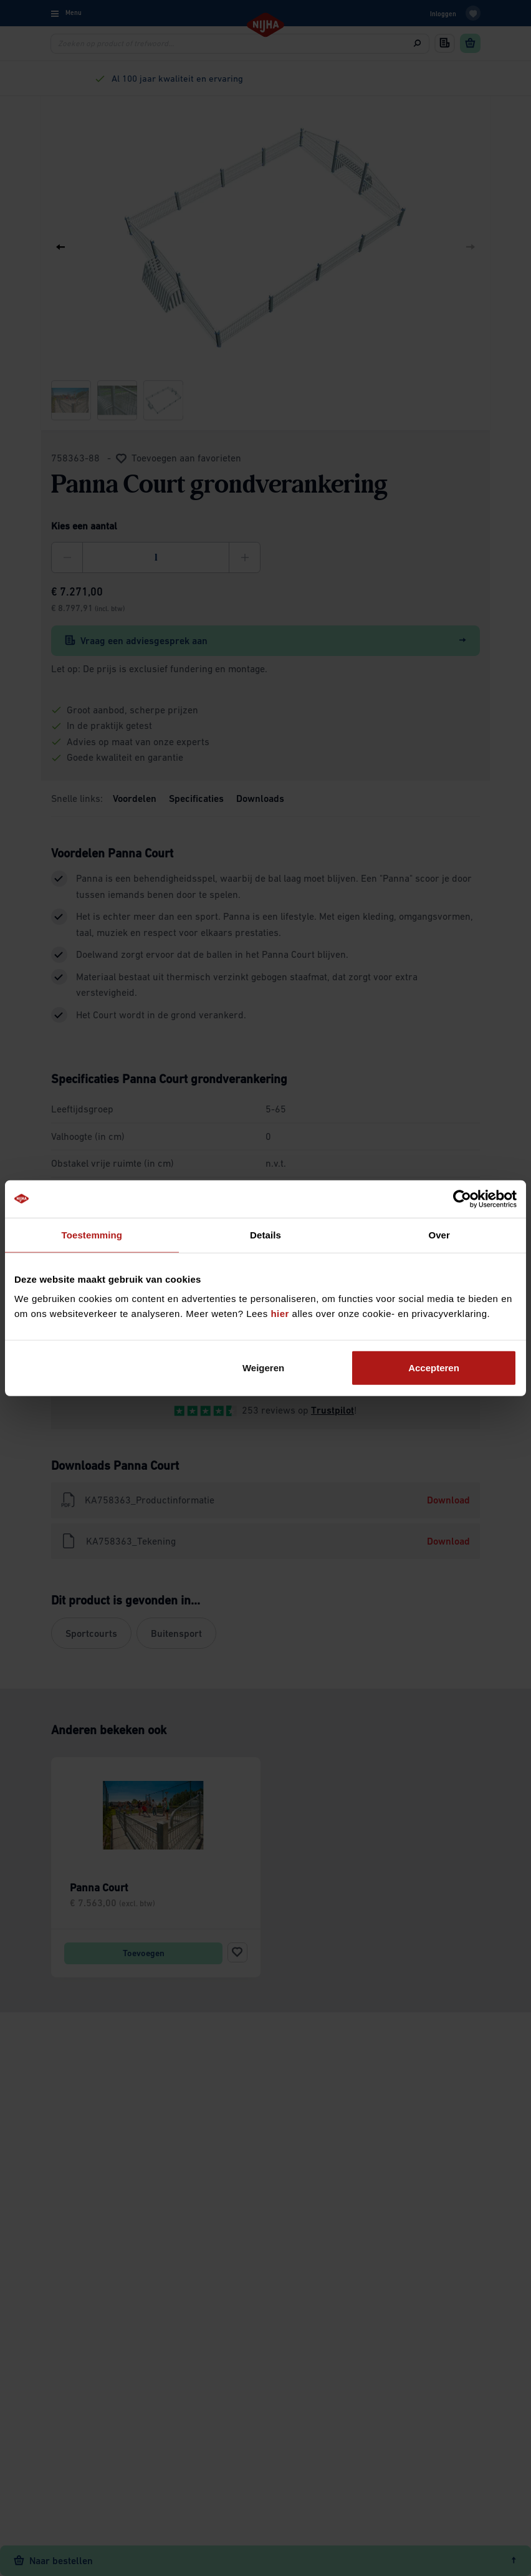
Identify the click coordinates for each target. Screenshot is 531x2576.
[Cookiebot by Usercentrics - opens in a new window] (462, 1198)
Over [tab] (439, 1234)
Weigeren (263, 1368)
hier (279, 1313)
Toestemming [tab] (92, 1234)
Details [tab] (265, 1234)
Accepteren (433, 1368)
